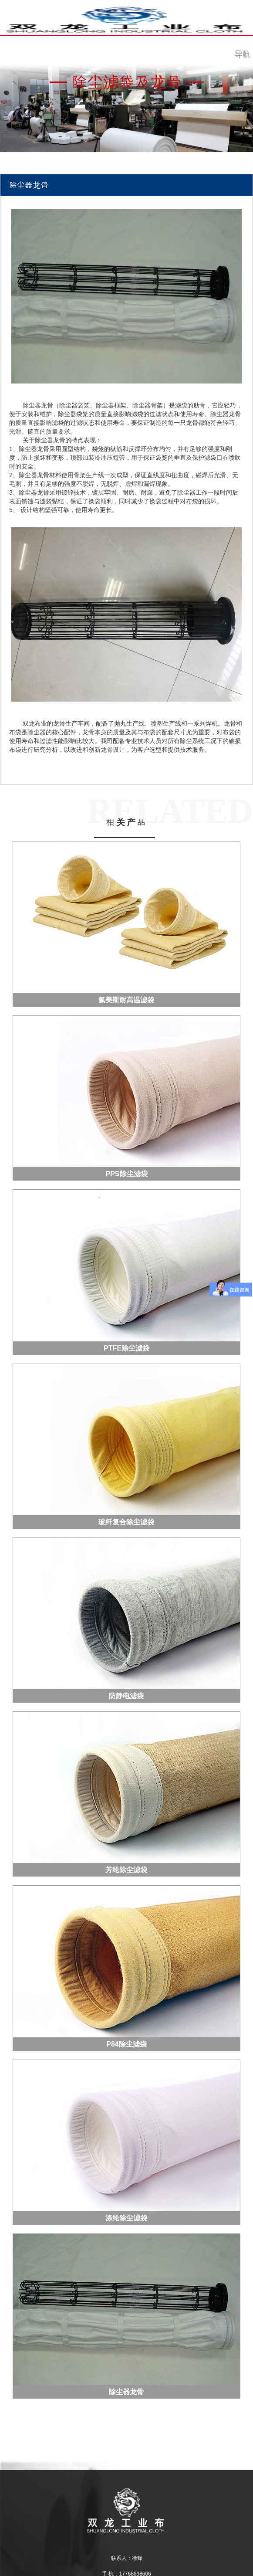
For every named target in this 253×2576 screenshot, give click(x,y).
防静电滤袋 (126, 1696)
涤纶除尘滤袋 (126, 2218)
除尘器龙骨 (126, 2392)
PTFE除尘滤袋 (126, 1348)
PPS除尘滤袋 (126, 1174)
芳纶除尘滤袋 (126, 1869)
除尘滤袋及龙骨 (127, 82)
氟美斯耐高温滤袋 (126, 1000)
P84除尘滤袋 (126, 2044)
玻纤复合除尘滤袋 (126, 1522)
